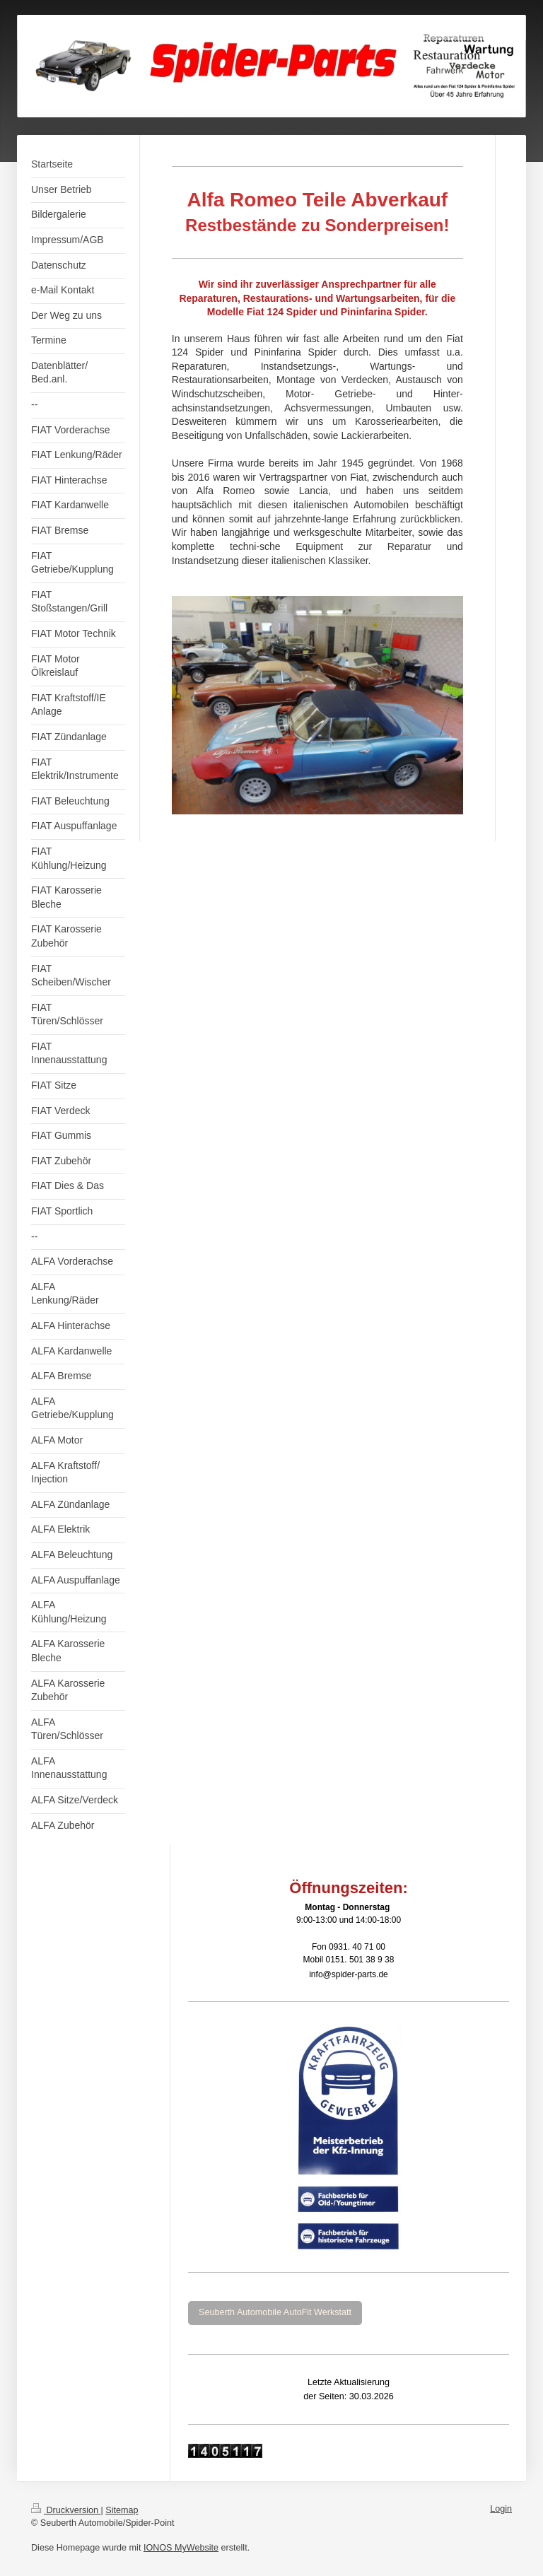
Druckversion (65, 2510)
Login (501, 2509)
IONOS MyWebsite (181, 2548)
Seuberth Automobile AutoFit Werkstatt (275, 2312)
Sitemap (121, 2510)
